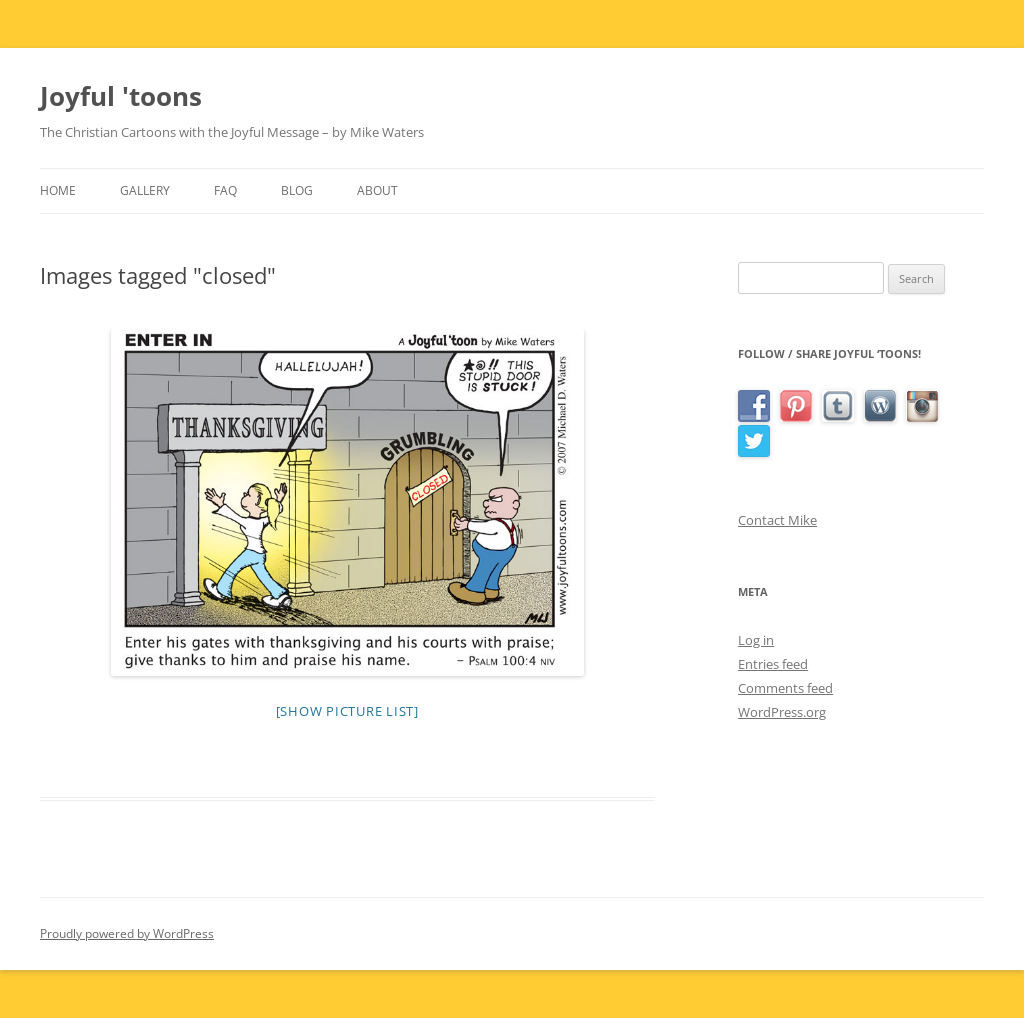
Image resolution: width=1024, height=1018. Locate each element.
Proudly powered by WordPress (127, 933)
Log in (756, 640)
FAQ (225, 190)
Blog (297, 190)
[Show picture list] (347, 711)
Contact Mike (777, 520)
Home (58, 190)
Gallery (145, 190)
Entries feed (773, 664)
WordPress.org (782, 712)
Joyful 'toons (121, 96)
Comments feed (785, 688)
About (377, 190)
